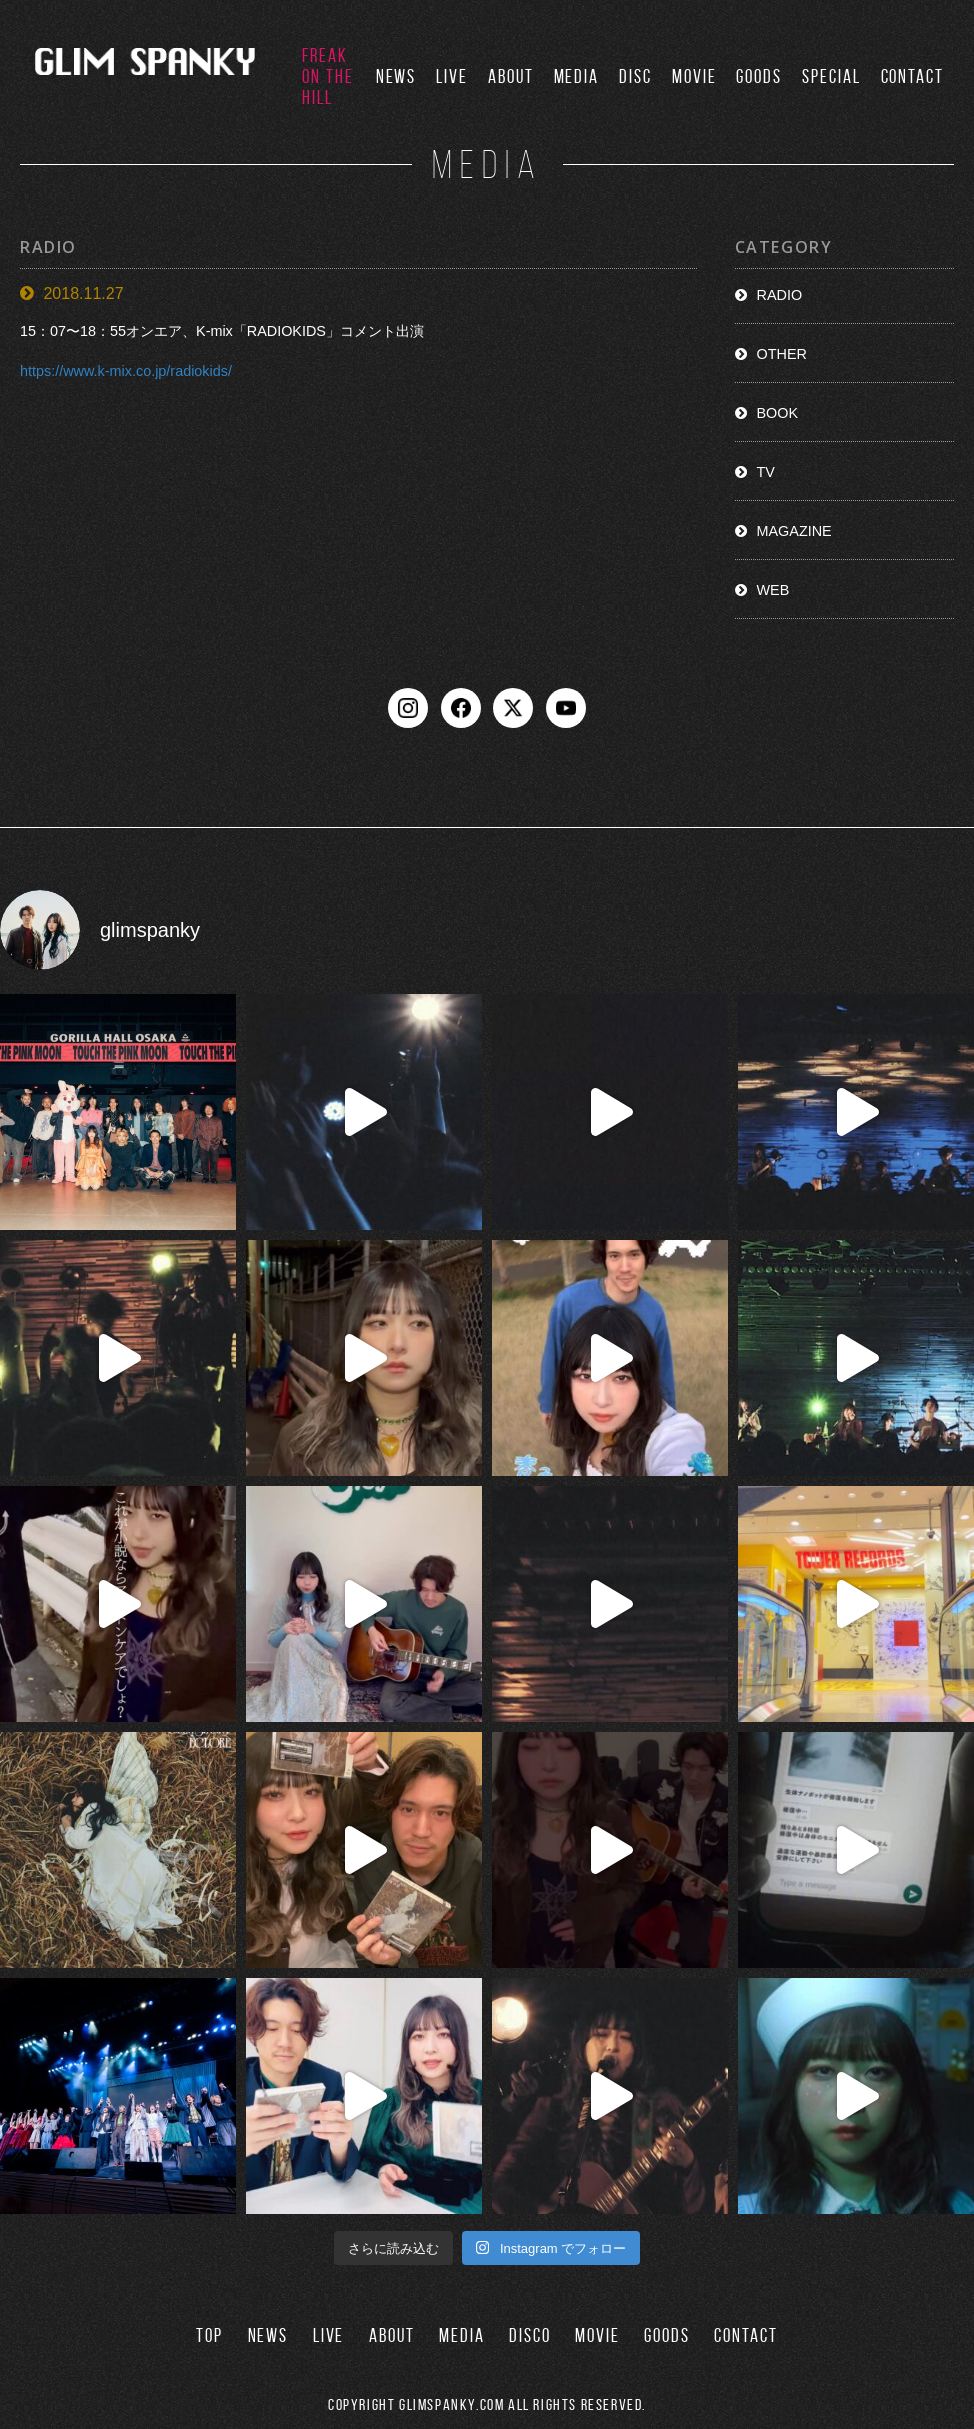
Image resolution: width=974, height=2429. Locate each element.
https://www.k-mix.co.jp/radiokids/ (126, 372)
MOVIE (694, 76)
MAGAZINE (794, 531)
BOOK (778, 413)
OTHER (782, 354)
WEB (773, 590)
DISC (635, 76)
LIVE (452, 76)
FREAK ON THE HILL (328, 76)
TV (766, 472)
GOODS (759, 76)
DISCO (530, 2335)
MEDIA (577, 76)
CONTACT (912, 76)
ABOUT (511, 76)
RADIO (780, 295)
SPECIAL (831, 76)
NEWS (396, 76)
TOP (209, 2335)
